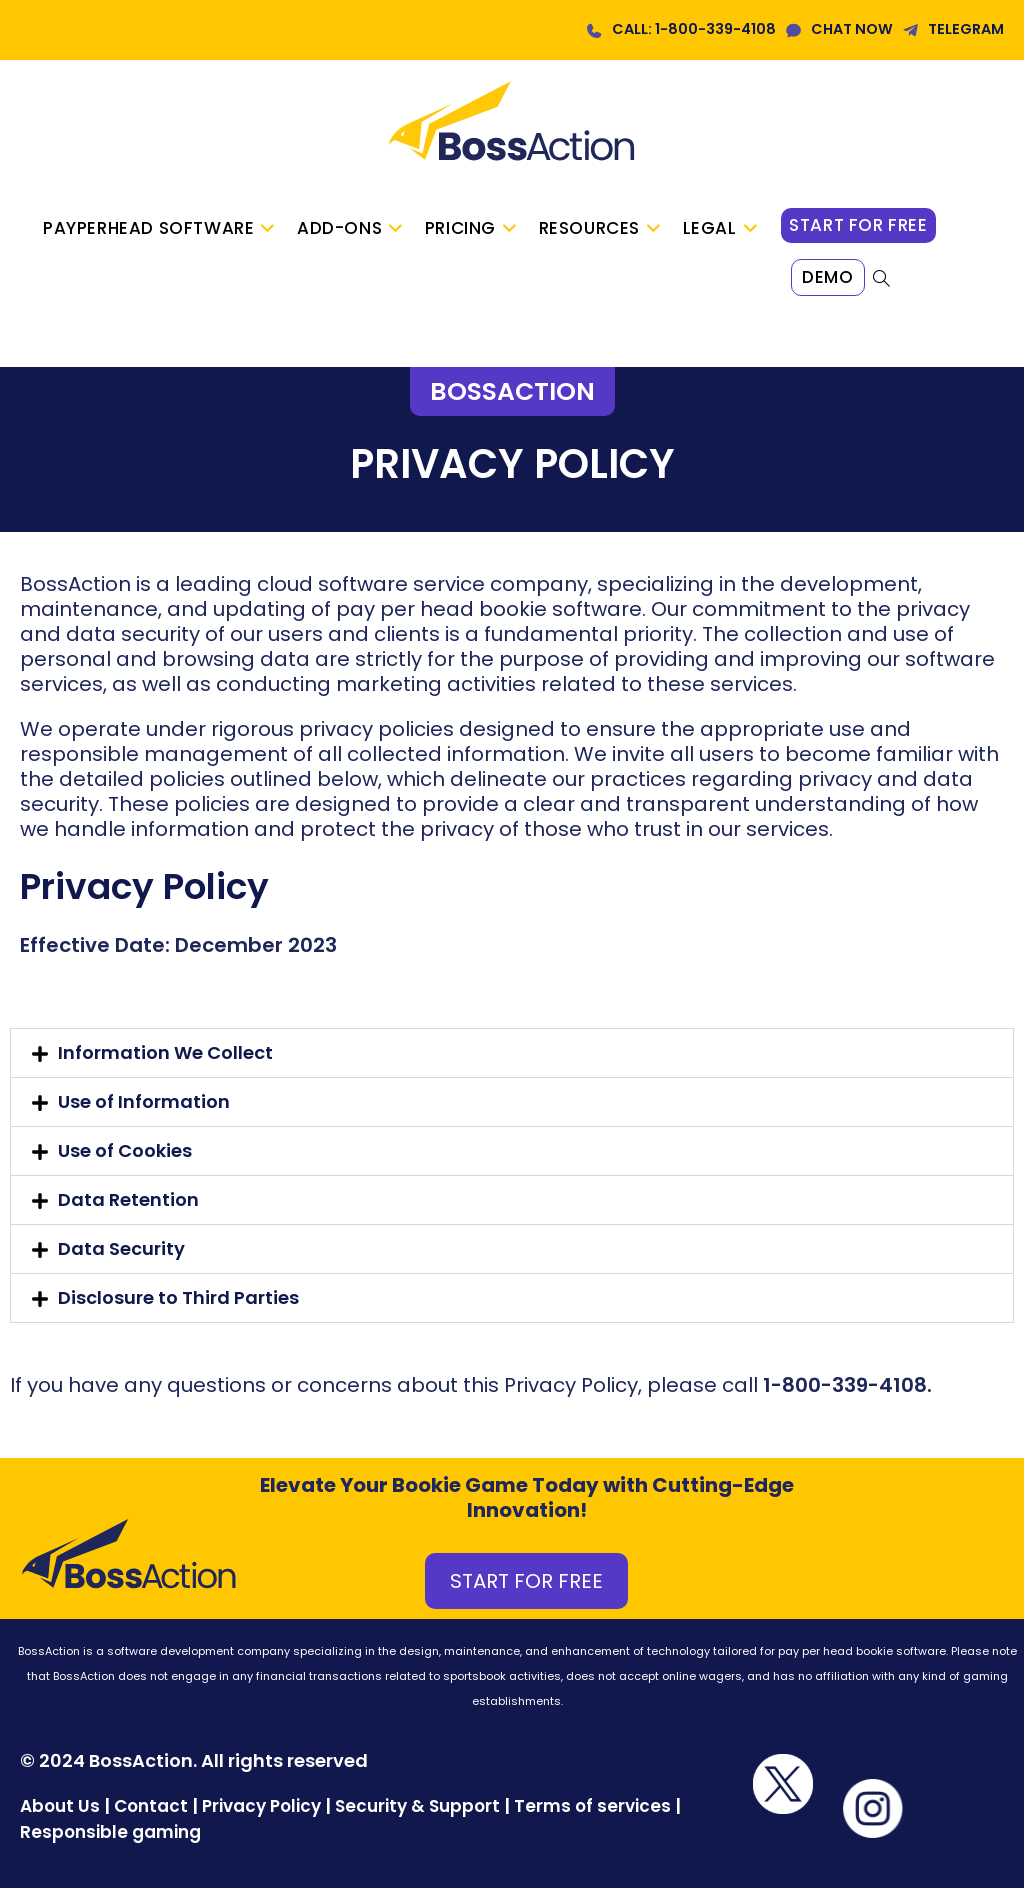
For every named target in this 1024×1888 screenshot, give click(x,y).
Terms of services (592, 1806)
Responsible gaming (110, 1832)
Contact (153, 1806)
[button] (512, 1053)
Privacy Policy (261, 1806)
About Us (60, 1806)
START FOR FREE (526, 1581)
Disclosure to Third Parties (178, 1297)
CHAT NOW (852, 29)
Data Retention (128, 1199)
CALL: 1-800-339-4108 (694, 29)
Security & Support (417, 1806)
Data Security (121, 1248)
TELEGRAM (966, 29)
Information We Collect (165, 1052)
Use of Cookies (125, 1150)
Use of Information (144, 1101)
